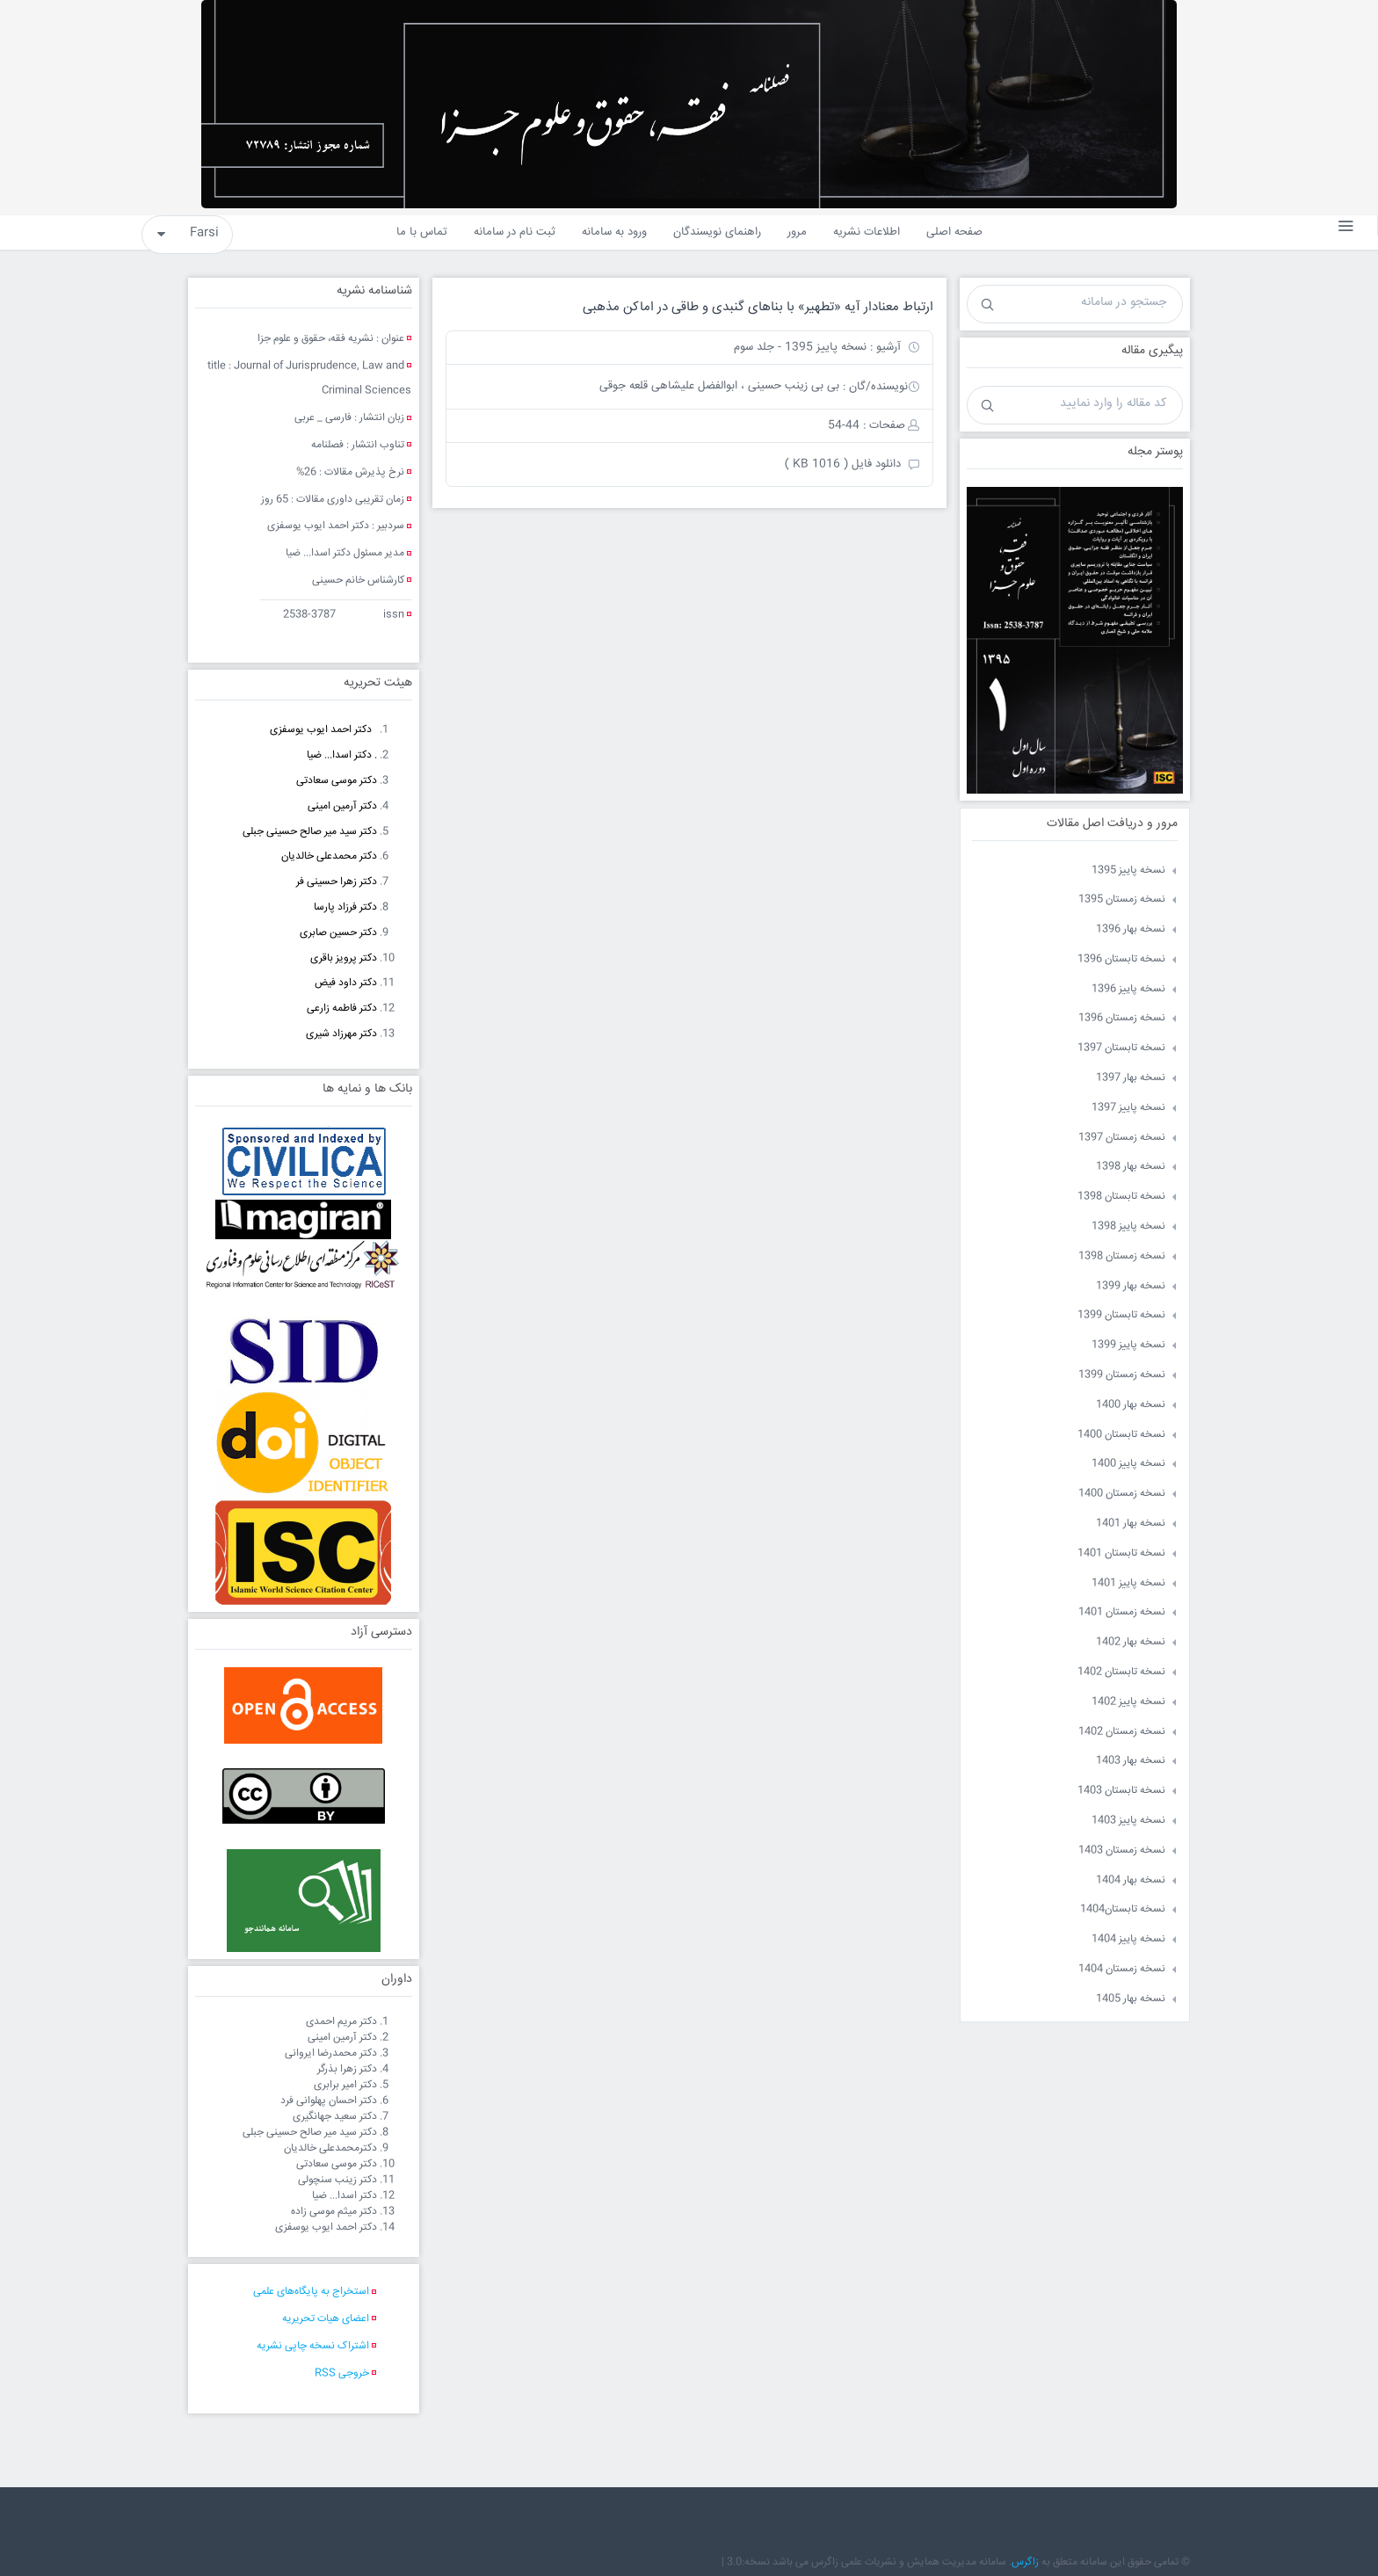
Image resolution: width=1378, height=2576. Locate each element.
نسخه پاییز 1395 (1128, 870)
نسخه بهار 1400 (1130, 1405)
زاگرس (1025, 2562)
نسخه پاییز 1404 (1128, 1939)
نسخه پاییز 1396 (1128, 989)
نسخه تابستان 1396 (1121, 959)
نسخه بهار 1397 (1130, 1078)
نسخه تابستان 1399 (1121, 1315)
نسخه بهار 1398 (1130, 1166)
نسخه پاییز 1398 (1128, 1226)
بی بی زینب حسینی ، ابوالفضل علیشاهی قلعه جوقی (719, 386)
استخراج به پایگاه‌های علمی (311, 2291)
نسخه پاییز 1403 (1128, 1820)
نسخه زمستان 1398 (1121, 1256)
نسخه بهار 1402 (1130, 1642)
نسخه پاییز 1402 (1128, 1702)
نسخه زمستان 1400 (1121, 1493)
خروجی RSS (342, 2373)
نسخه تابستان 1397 (1121, 1048)
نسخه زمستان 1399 (1121, 1375)
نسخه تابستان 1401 (1121, 1553)
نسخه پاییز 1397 (1128, 1107)
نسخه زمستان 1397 (1121, 1137)
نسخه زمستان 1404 (1121, 1969)
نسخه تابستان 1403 (1121, 1790)
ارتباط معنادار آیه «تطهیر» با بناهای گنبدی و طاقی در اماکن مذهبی (758, 307)
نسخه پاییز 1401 (1128, 1583)
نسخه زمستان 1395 (1121, 899)
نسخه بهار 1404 (1130, 1880)
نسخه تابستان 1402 (1121, 1672)
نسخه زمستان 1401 (1121, 1612)
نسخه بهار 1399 (1130, 1286)
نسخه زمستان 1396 (1121, 1018)
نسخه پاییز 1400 (1128, 1463)
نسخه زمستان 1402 (1121, 1731)
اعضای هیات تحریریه (325, 2319)
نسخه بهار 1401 (1130, 1523)
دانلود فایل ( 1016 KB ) (843, 464)
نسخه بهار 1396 (1130, 929)
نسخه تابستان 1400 (1121, 1434)
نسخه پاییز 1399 (1128, 1345)
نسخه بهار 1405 (1130, 1999)
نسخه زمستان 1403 (1121, 1850)
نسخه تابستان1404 (1122, 1909)
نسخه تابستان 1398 (1121, 1196)
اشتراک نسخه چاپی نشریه (313, 2346)
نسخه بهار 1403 (1130, 1760)
